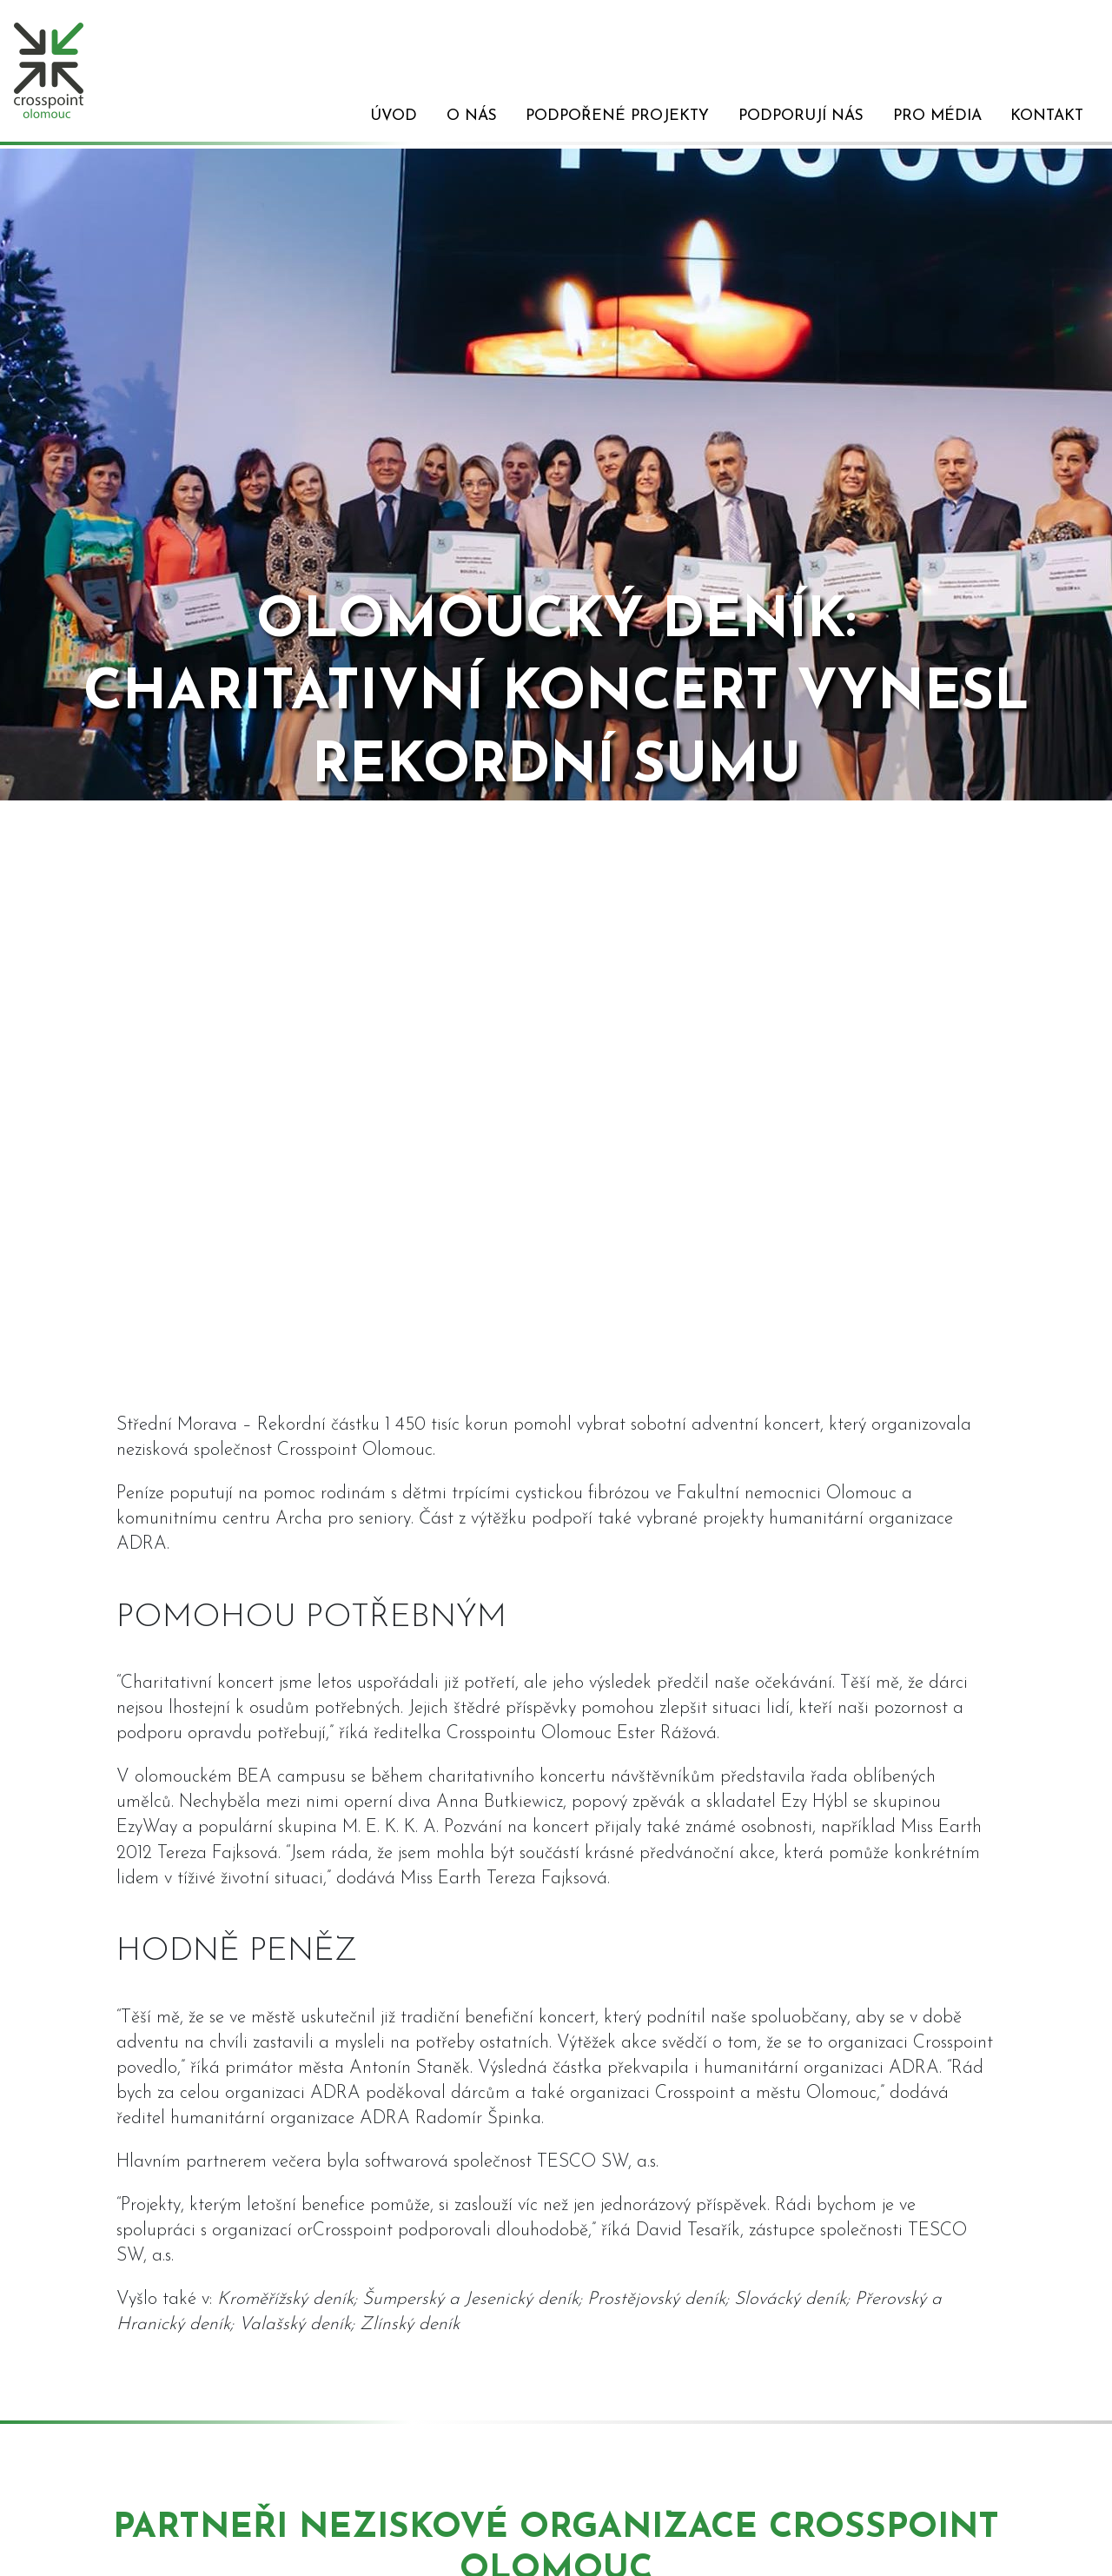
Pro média (937, 116)
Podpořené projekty (617, 116)
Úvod (393, 116)
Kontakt (1046, 116)
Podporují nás (801, 116)
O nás (472, 116)
